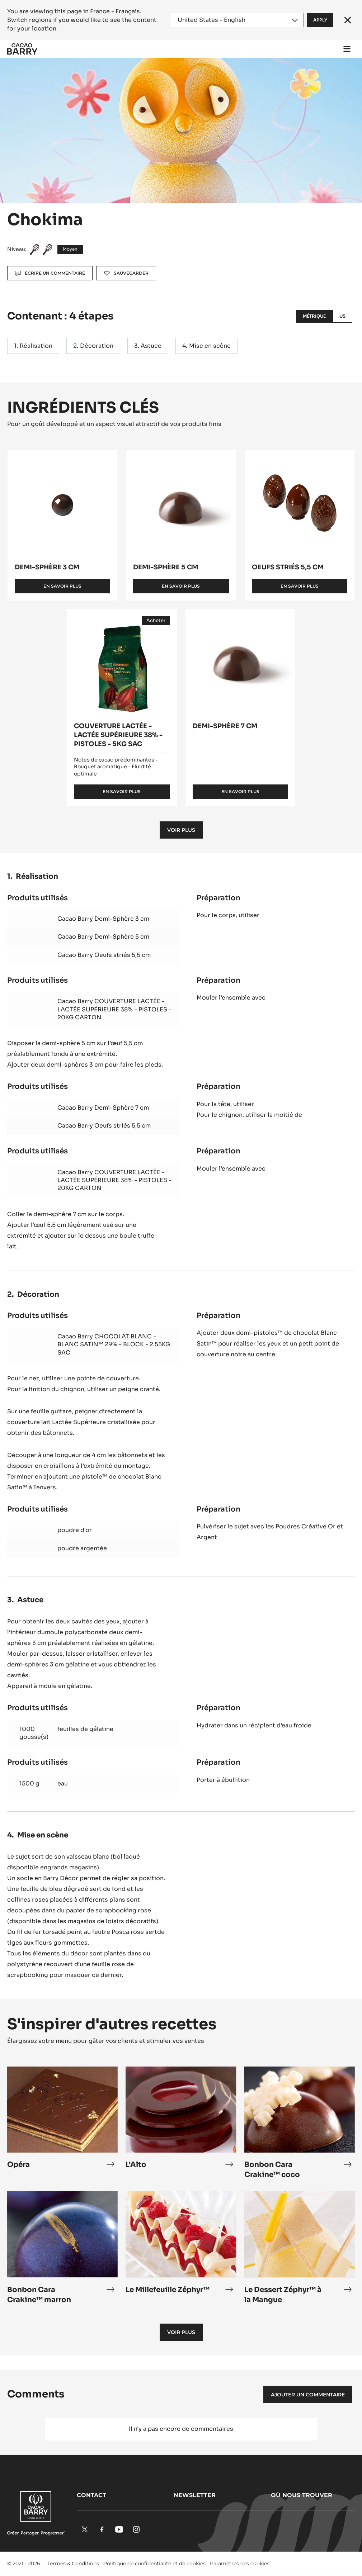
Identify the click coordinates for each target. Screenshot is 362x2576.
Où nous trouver (301, 2495)
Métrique (314, 316)
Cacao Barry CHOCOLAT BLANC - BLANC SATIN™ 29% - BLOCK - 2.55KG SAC (113, 1344)
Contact (91, 2495)
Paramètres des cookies (239, 2563)
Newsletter (195, 2495)
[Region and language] (237, 20)
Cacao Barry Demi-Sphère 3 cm (103, 918)
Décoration (96, 346)
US (342, 316)
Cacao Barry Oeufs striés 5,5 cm (104, 955)
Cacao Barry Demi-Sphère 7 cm (103, 1107)
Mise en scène (210, 346)
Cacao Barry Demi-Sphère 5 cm (103, 936)
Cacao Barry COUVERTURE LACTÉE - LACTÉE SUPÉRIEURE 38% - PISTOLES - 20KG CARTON (114, 1009)
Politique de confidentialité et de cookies (154, 2563)
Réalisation (36, 346)
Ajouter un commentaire (308, 2394)
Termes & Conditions (73, 2563)
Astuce (151, 346)
